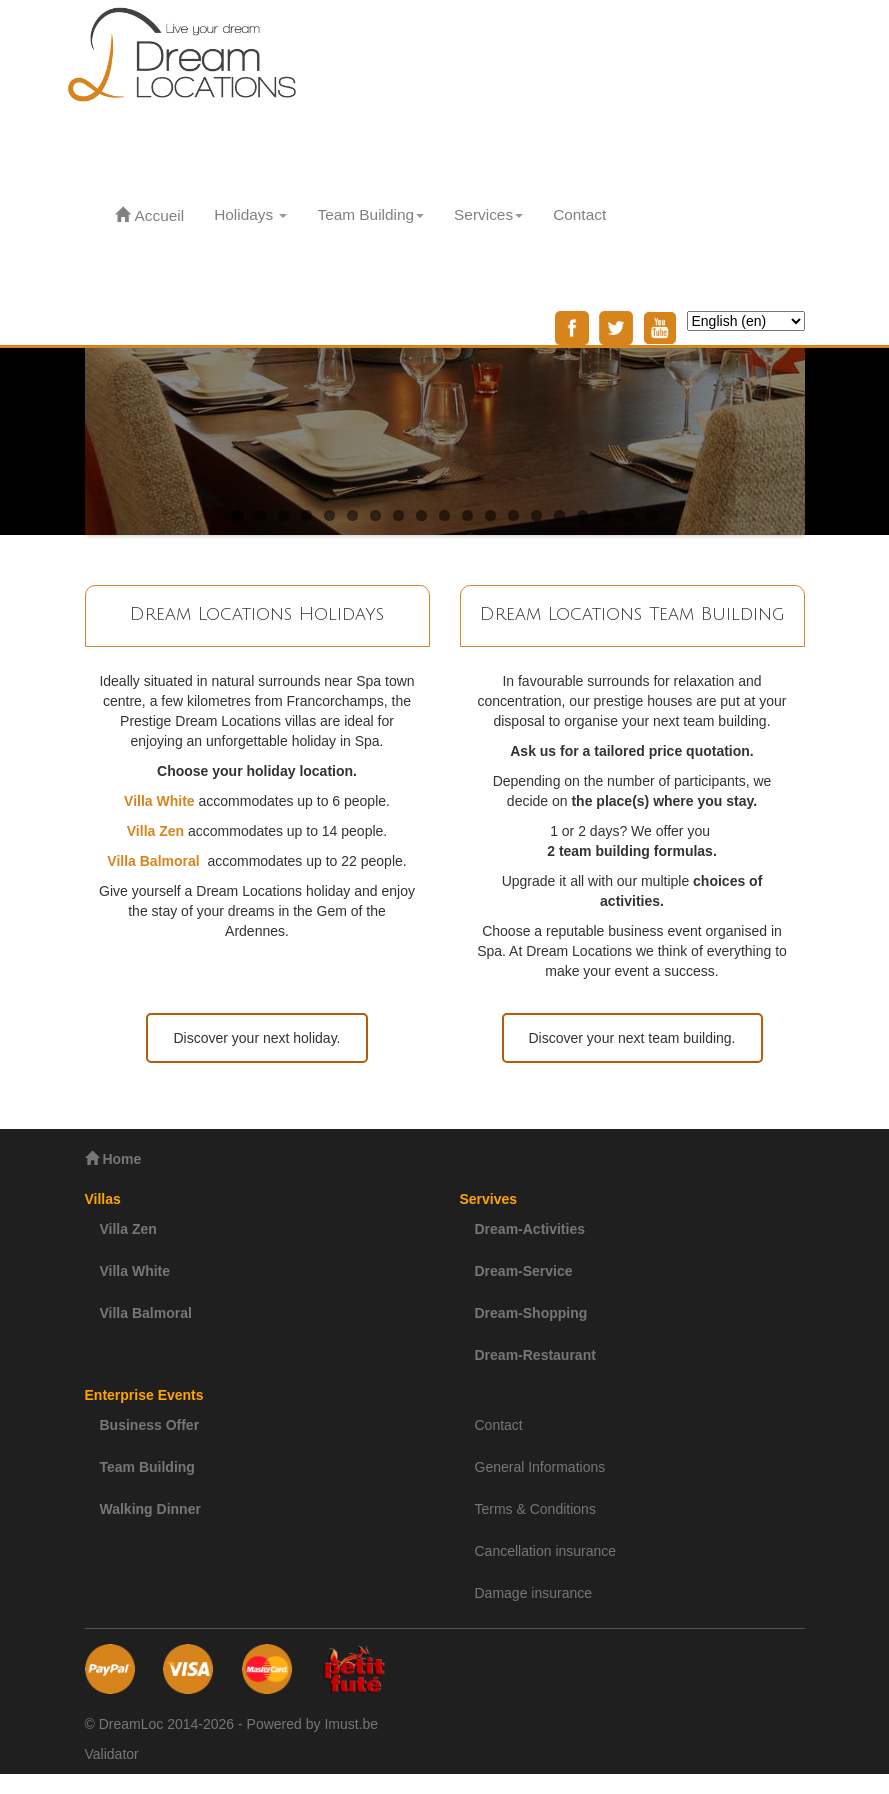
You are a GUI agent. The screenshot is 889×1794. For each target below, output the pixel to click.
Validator (112, 1754)
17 (605, 515)
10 (444, 515)
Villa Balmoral (146, 1313)
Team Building (370, 214)
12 (490, 515)
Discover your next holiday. (256, 1038)
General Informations (540, 1467)
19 (651, 515)
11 (467, 515)
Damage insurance (534, 1593)
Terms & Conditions (535, 1509)
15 (559, 515)
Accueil (150, 215)
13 (513, 515)
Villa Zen (128, 1229)
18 (628, 515)
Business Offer (150, 1425)
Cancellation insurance (546, 1551)
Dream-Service (524, 1271)
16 (582, 515)
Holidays (250, 214)
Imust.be (351, 1724)
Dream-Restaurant (535, 1355)
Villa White (135, 1271)
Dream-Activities (530, 1229)
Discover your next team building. (632, 1038)
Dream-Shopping (531, 1313)
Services (488, 214)
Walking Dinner (150, 1509)
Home (113, 1158)
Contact (579, 214)
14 (536, 515)
